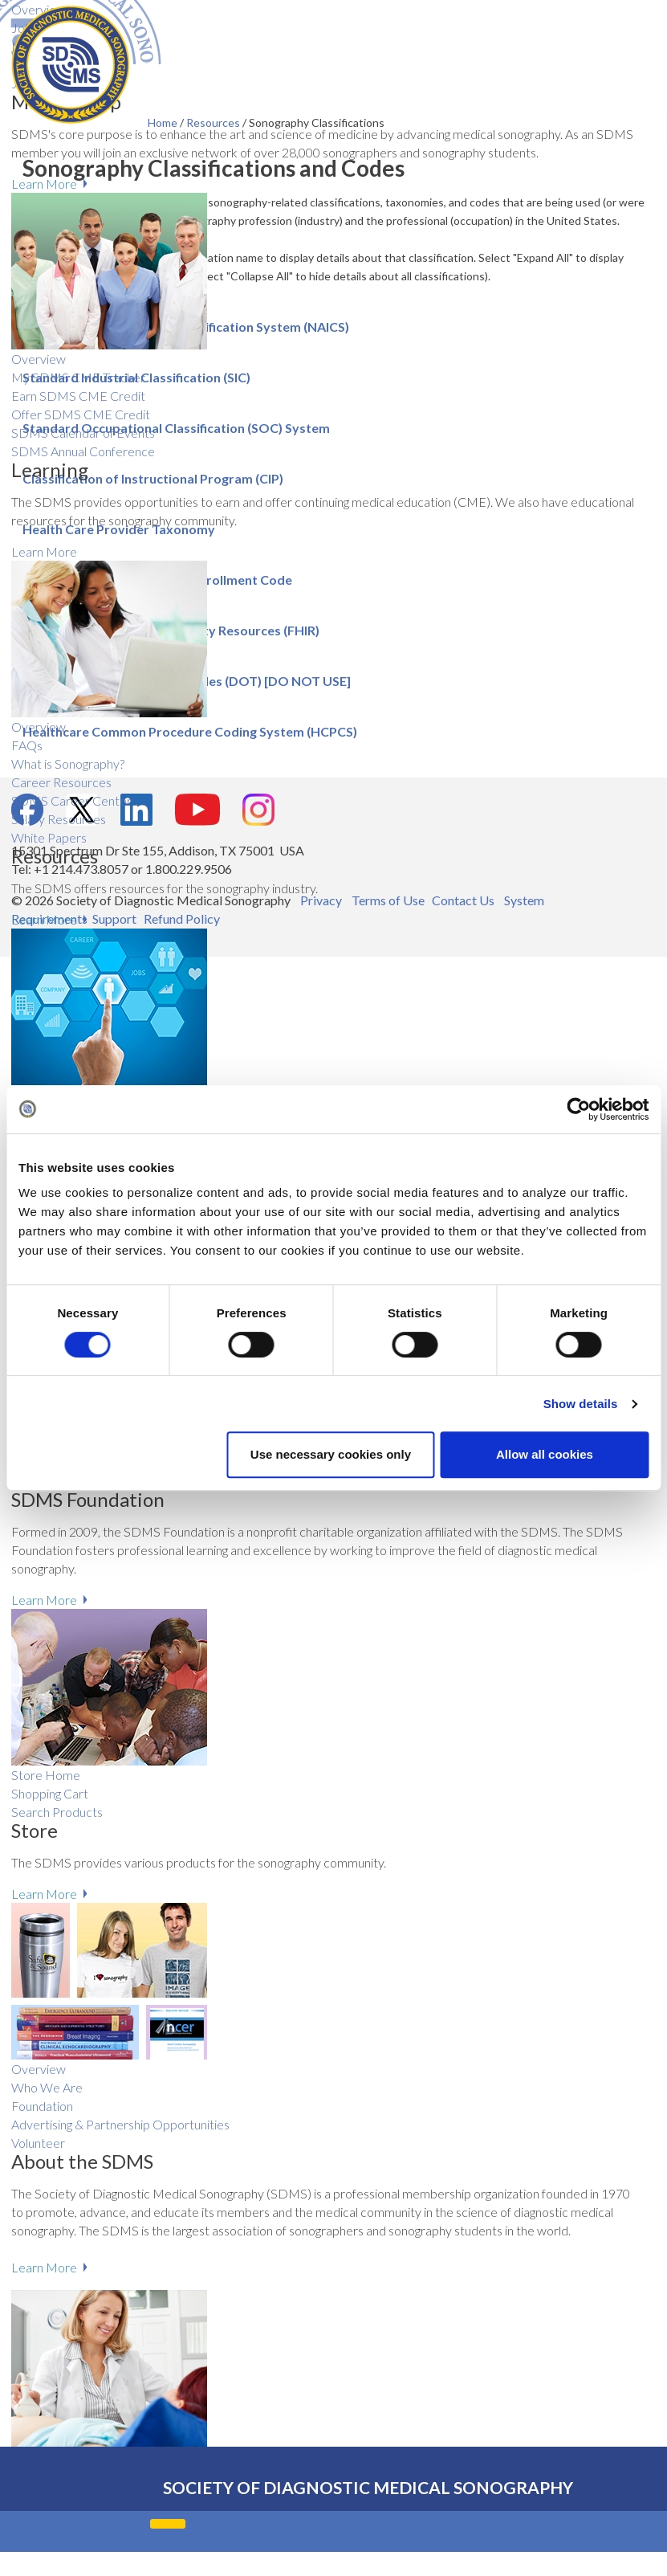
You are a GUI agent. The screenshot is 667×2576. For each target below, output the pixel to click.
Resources (214, 122)
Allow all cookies (544, 1454)
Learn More (44, 183)
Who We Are (47, 2087)
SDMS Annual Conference (83, 451)
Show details (580, 1403)
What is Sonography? (67, 763)
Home (164, 122)
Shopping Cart (49, 1793)
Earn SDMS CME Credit (78, 395)
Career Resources (61, 782)
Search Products (57, 1811)
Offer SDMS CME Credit (80, 414)
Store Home (45, 1774)
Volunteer (38, 2142)
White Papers (49, 837)
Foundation (42, 2105)
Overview (38, 358)
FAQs (27, 745)
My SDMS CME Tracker (78, 377)
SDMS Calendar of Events (83, 432)
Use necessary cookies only (330, 1454)
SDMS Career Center (71, 800)
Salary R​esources (58, 819)
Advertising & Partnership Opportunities (120, 2124)
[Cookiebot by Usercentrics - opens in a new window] (578, 1109)
